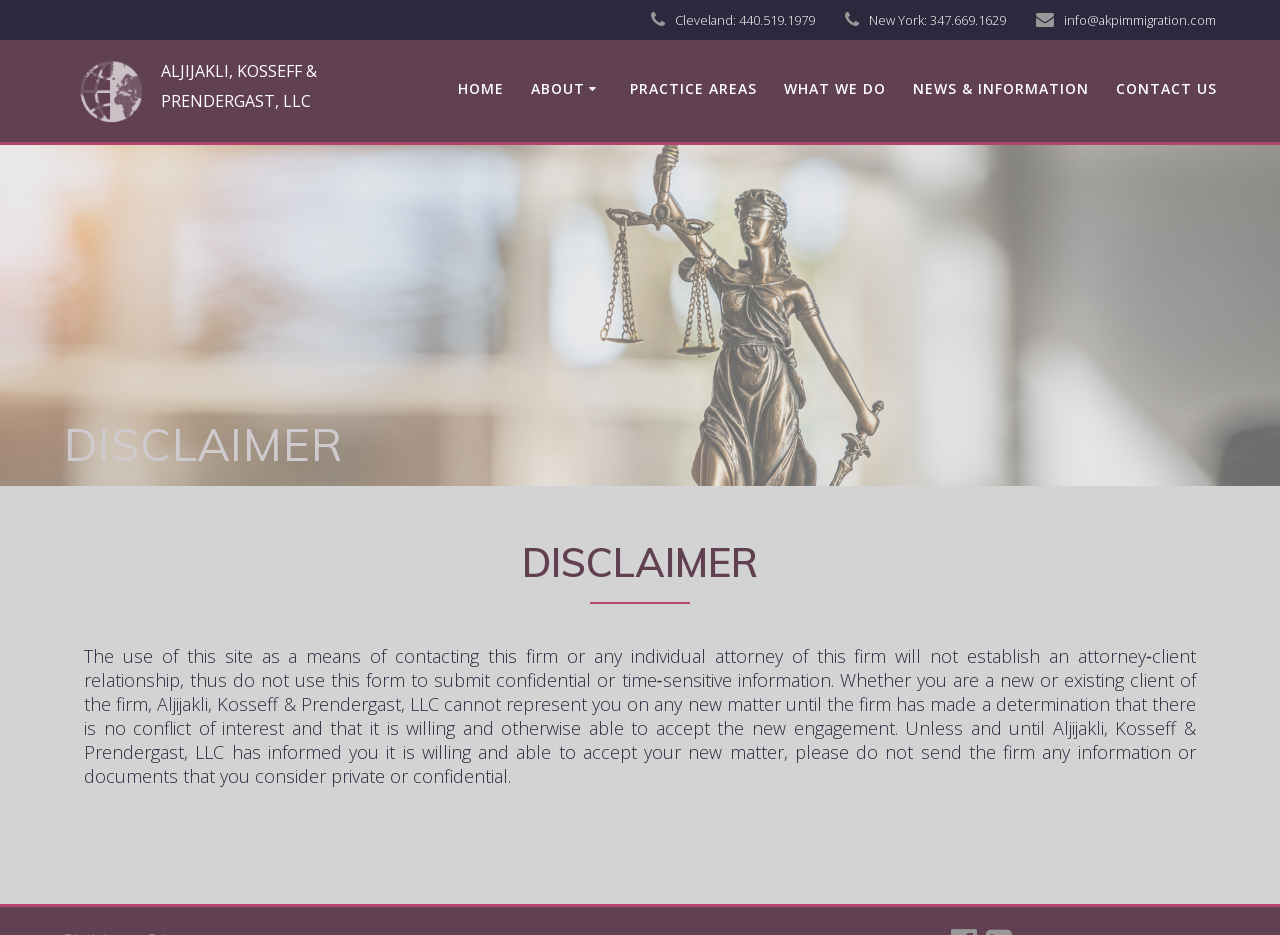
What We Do (835, 88)
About (558, 88)
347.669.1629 (968, 20)
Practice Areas (693, 88)
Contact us (1166, 88)
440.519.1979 (777, 20)
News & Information (1001, 88)
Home (481, 88)
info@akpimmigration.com (1140, 20)
